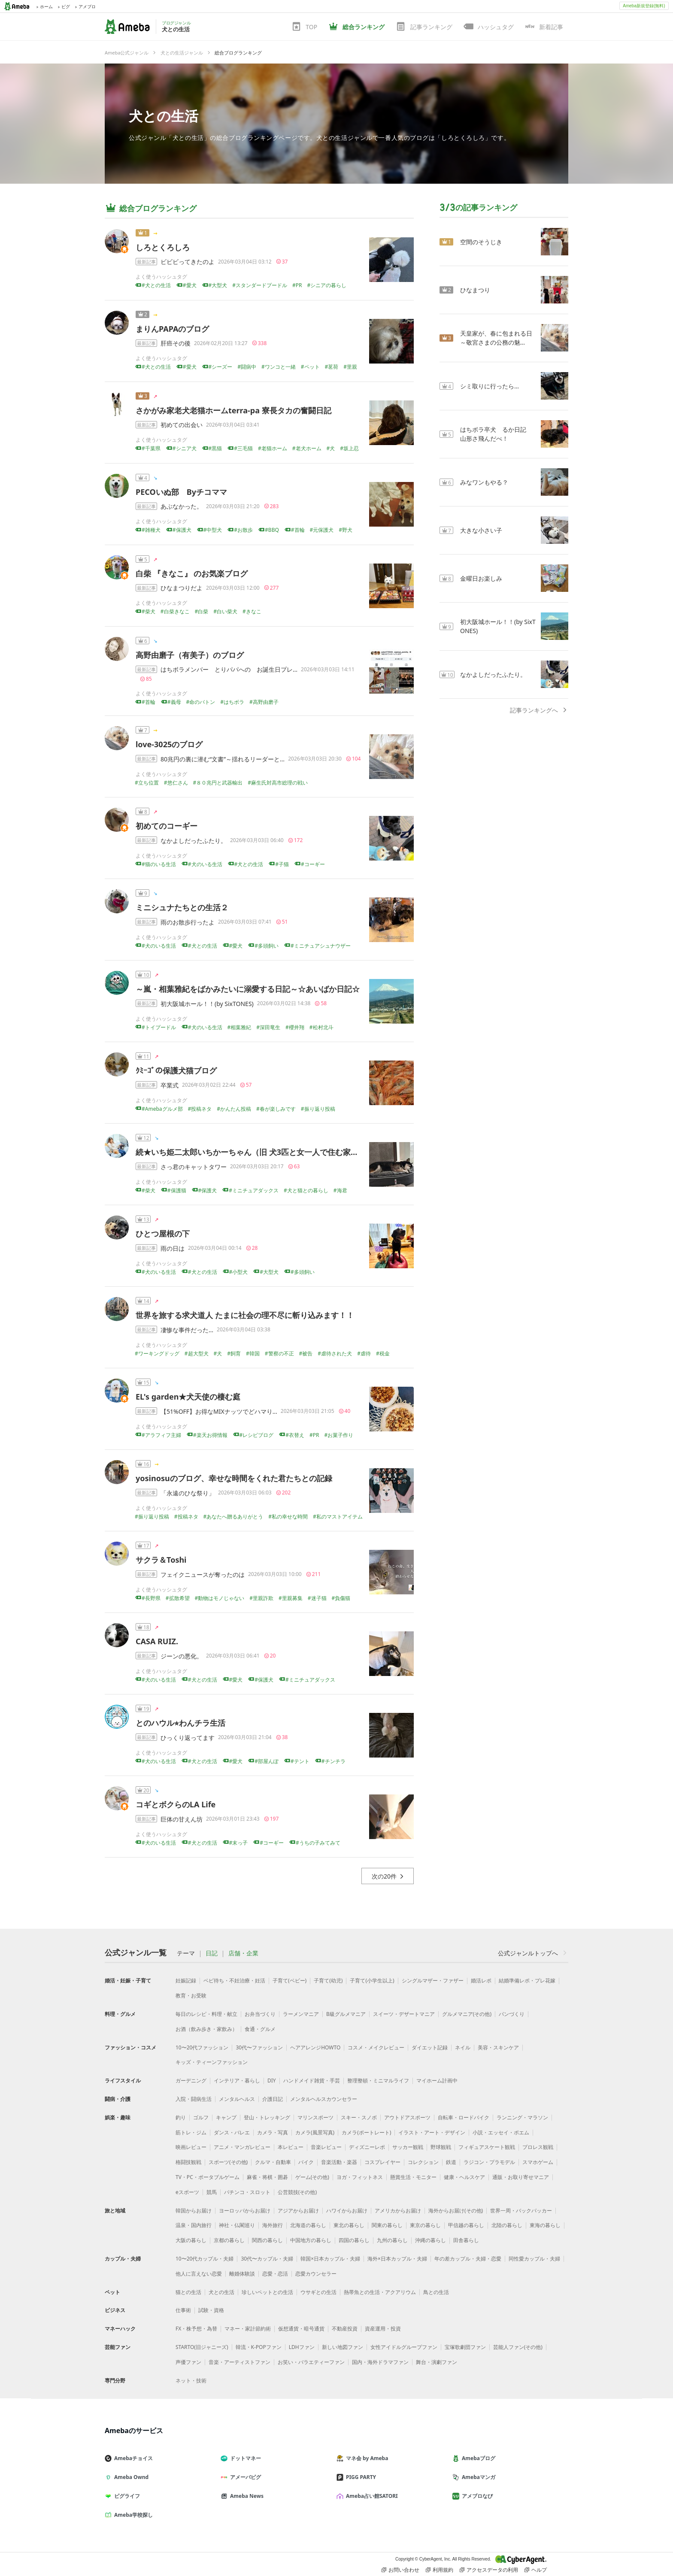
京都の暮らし (229, 2240)
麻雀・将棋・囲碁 (267, 2177)
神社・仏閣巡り (237, 2225)
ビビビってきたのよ (188, 262)
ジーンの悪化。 (182, 1656)
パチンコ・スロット (247, 2192)
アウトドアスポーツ (407, 2117)
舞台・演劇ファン (436, 2362)
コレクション (423, 2162)
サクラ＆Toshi (161, 1560)
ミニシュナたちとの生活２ (182, 907)
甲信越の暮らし (466, 2225)
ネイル (462, 2047)
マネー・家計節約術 (247, 2328)
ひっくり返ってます (188, 1737)
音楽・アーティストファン (239, 2362)
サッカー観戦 (407, 2147)
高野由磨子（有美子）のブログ (194, 655)
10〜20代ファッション (202, 2047)
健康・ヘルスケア (464, 2177)
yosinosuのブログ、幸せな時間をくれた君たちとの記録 (234, 1478)
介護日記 (272, 2099)
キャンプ (226, 2117)
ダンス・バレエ (232, 2132)
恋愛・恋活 (275, 2273)
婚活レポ (481, 1980)
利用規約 (439, 2570)
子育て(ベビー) (289, 1980)
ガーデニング (191, 2080)
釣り (181, 2117)
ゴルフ (201, 2117)
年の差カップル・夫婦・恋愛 (467, 2258)
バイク (306, 2162)
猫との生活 (188, 2292)
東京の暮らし (425, 2225)
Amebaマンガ (477, 2477)
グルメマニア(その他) (466, 2014)
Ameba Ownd (130, 2477)
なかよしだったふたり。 (194, 840)
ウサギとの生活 (318, 2292)
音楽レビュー (326, 2147)
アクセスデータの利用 (489, 2570)
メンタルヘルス (237, 2099)
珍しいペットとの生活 (267, 2292)
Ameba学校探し (132, 2514)
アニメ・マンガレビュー (242, 2147)
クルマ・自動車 (273, 2162)
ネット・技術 (191, 2380)
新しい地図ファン (342, 2347)
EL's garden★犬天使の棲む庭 (188, 1396)
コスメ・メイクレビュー (376, 2047)
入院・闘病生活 (194, 2099)
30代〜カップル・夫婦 (267, 2258)
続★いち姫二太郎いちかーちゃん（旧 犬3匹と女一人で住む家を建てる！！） (270, 1152)
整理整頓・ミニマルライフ (378, 2080)
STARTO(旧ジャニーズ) (202, 2347)
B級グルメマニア (346, 2014)
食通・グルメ (260, 2029)
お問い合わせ (400, 2570)
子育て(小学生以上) (372, 1980)
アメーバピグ (244, 2477)
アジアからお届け (298, 2210)
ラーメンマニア (301, 2014)
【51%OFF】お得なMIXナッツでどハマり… (219, 1411)
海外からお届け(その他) (455, 2210)
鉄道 (451, 2162)
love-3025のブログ (169, 744)
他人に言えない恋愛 (199, 2273)
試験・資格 (211, 2310)
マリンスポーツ (315, 2117)
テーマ (186, 1953)
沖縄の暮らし (430, 2240)
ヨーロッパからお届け (244, 2210)
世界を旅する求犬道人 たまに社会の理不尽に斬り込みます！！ (245, 1315)
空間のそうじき (481, 242)
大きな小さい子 (481, 530)
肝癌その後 (176, 343)
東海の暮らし (545, 2225)
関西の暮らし (267, 2240)
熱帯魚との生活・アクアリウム (380, 2292)
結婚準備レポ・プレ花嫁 (527, 1980)
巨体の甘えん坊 (182, 1819)
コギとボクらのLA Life (175, 1804)
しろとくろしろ (163, 247)
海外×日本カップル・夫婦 (397, 2258)
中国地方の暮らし (310, 2240)
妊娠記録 (186, 1980)
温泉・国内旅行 (194, 2225)
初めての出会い (182, 425)
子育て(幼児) (328, 1980)
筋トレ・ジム (191, 2132)
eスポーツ (187, 2192)
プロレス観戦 (537, 2147)
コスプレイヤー (382, 2162)
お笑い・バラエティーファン (311, 2362)
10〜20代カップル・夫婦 (204, 2258)
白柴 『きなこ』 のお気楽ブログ (192, 573)
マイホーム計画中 (437, 2080)
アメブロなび (476, 2496)
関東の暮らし (387, 2225)
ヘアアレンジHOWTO (315, 2047)
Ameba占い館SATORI (370, 2496)
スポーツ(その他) (228, 2162)
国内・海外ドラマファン (380, 2362)
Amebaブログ (477, 2458)
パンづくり (511, 2014)
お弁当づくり (260, 2014)
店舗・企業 (243, 1953)
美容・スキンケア (498, 2047)
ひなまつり (475, 290)
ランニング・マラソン (522, 2117)
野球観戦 (440, 2147)
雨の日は (173, 1248)
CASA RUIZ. (157, 1641)
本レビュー (290, 2147)
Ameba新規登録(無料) (644, 5)
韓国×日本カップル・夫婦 (330, 2258)
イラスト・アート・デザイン (431, 2132)
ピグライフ (126, 2496)
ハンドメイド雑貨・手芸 (311, 2080)
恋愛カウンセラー (315, 2273)
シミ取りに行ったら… (489, 386)
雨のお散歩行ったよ (188, 922)
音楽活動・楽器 (339, 2162)
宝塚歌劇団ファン (465, 2347)
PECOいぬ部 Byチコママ (181, 492)
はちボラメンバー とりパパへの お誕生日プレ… (229, 669)
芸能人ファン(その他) (518, 2347)
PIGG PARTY (359, 2477)
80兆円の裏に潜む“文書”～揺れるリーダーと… (223, 759)
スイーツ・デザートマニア (404, 2014)
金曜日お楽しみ (481, 578)
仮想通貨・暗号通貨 (301, 2328)
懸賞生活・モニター (413, 2177)
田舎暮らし (466, 2240)
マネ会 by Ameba (365, 2458)
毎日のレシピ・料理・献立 (206, 2014)
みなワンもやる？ (484, 482)
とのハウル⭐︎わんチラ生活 (180, 1723)
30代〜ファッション (259, 2047)
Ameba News (245, 2496)
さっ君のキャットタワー (194, 1167)
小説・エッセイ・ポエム (501, 2132)
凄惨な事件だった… (187, 1330)
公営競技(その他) (297, 2192)
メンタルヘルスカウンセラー (323, 2099)
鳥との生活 (436, 2292)
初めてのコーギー (166, 826)
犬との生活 (163, 115)
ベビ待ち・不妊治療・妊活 (234, 1980)
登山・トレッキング (267, 2117)
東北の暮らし (348, 2225)
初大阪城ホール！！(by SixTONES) (207, 1004)
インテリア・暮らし (237, 2080)
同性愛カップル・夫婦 (534, 2258)
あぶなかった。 (182, 506)
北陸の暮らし (506, 2225)
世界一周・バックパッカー (521, 2210)
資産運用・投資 (383, 2328)
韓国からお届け (194, 2210)
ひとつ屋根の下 (163, 1233)
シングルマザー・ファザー (433, 1980)
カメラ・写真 (272, 2132)
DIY (271, 2080)
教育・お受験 (191, 1995)
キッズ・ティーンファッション (212, 2062)
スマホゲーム (537, 2162)
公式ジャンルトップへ (533, 1953)
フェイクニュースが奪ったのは (203, 1574)
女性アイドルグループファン (403, 2347)
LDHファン (302, 2347)
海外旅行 (272, 2225)
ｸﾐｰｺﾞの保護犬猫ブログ (176, 1070)
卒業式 (170, 1085)
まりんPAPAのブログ (172, 329)
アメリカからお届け (398, 2210)
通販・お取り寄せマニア (520, 2177)
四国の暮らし (354, 2240)
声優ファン (188, 2362)
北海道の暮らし (308, 2225)
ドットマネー (244, 2458)
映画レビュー (191, 2147)
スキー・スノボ (359, 2117)
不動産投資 (345, 2328)
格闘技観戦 (188, 2162)
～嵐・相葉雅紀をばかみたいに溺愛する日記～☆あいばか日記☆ (248, 989)
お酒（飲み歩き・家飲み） (206, 2029)
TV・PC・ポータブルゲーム (207, 2177)
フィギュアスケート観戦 (486, 2147)
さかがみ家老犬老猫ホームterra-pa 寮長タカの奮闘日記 (233, 410)
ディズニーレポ (367, 2147)
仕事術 (183, 2310)
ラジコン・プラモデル (489, 2162)
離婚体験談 (242, 2273)
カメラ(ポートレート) (366, 2132)
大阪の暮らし (191, 2240)
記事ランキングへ (539, 710)
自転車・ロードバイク (463, 2117)
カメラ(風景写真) (314, 2132)
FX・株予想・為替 (196, 2328)
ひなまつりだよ (182, 588)
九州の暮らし (392, 2240)
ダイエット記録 (430, 2047)
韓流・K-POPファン (259, 2347)
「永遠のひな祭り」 (188, 1493)
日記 (212, 1953)
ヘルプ (535, 2570)
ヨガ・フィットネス (359, 2177)
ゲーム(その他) (312, 2177)
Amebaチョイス (132, 2458)
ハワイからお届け (346, 2210)
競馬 (211, 2192)
